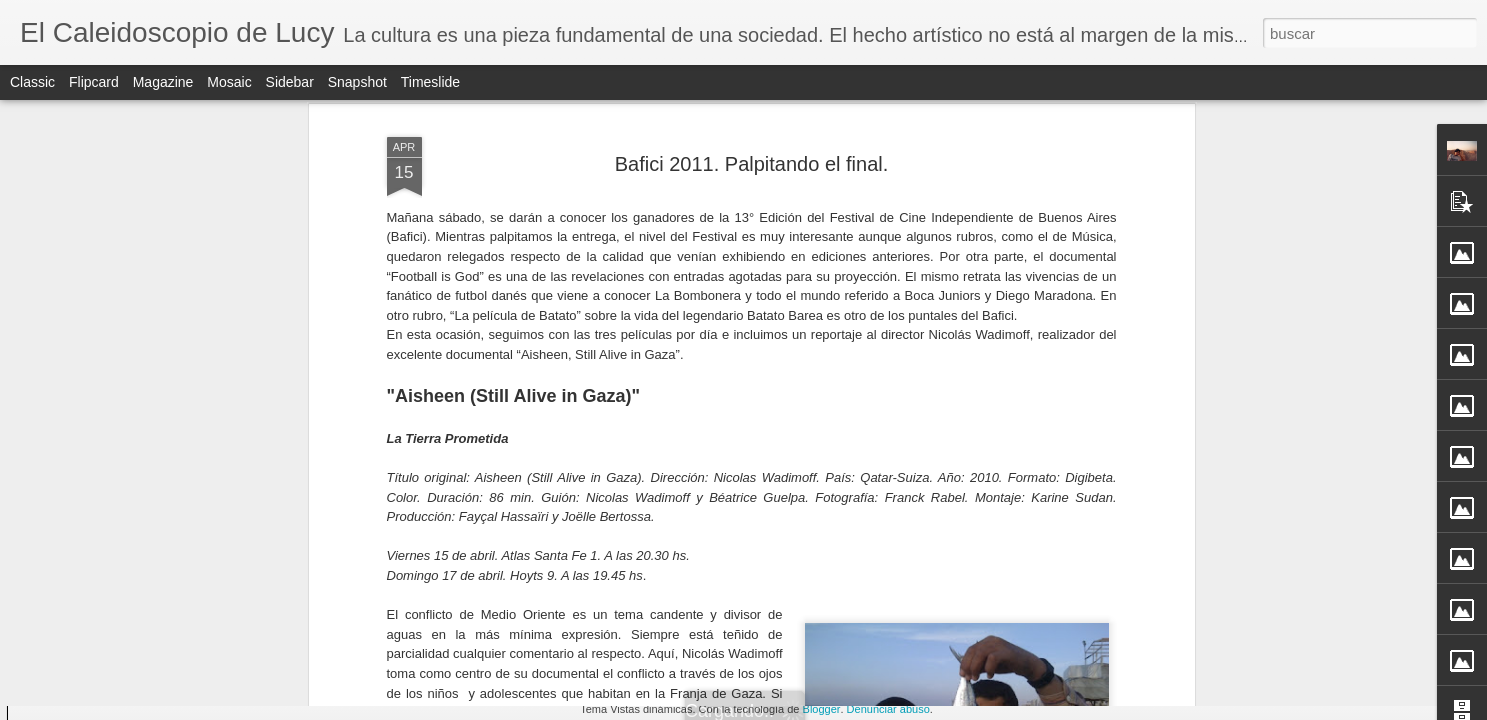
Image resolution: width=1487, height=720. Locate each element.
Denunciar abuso (888, 709)
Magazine (163, 82)
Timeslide (430, 82)
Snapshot (357, 82)
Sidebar (290, 82)
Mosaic (229, 82)
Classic (32, 82)
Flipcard (94, 82)
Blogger (822, 709)
